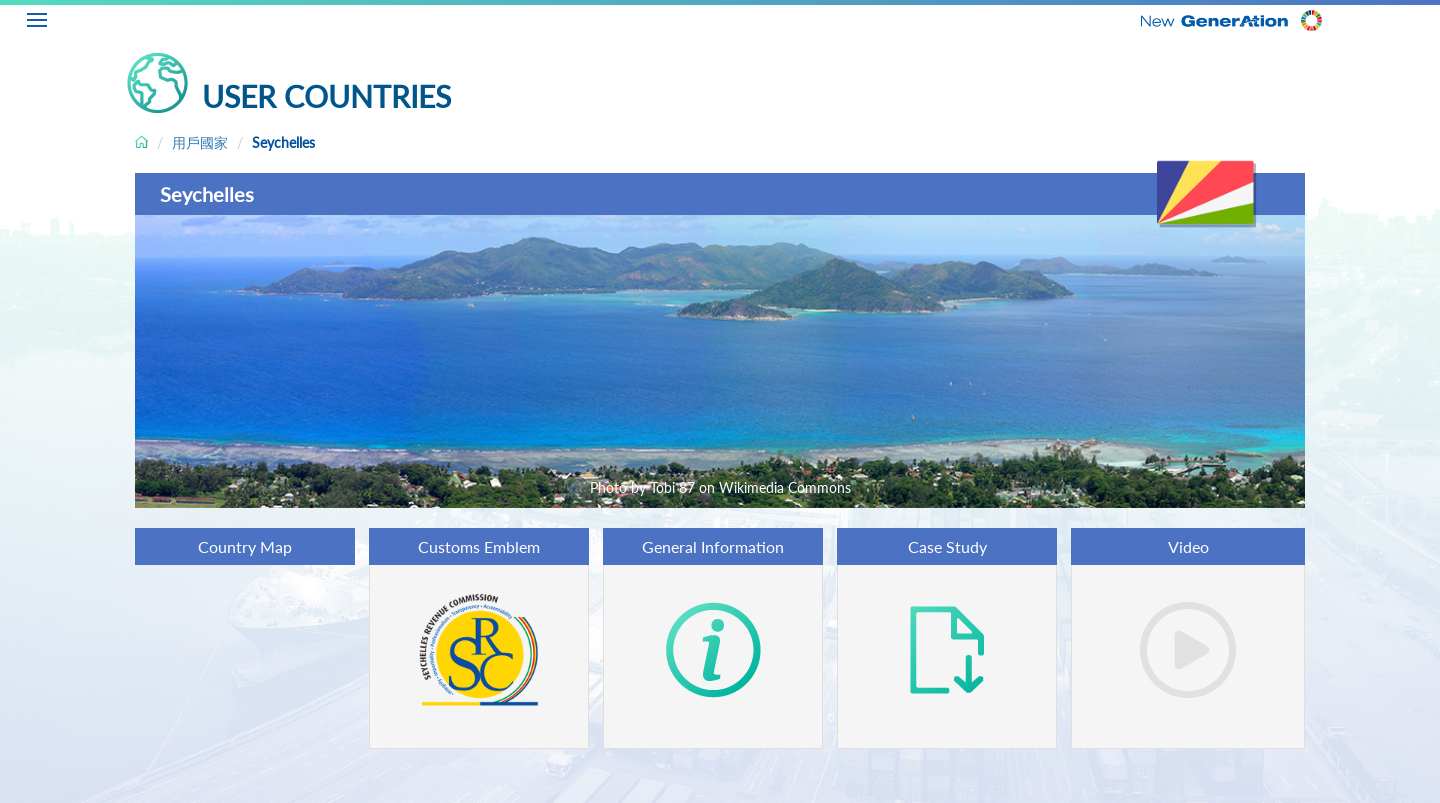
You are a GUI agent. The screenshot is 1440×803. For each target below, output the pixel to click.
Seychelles (283, 142)
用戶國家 (200, 142)
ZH (1426, 17)
